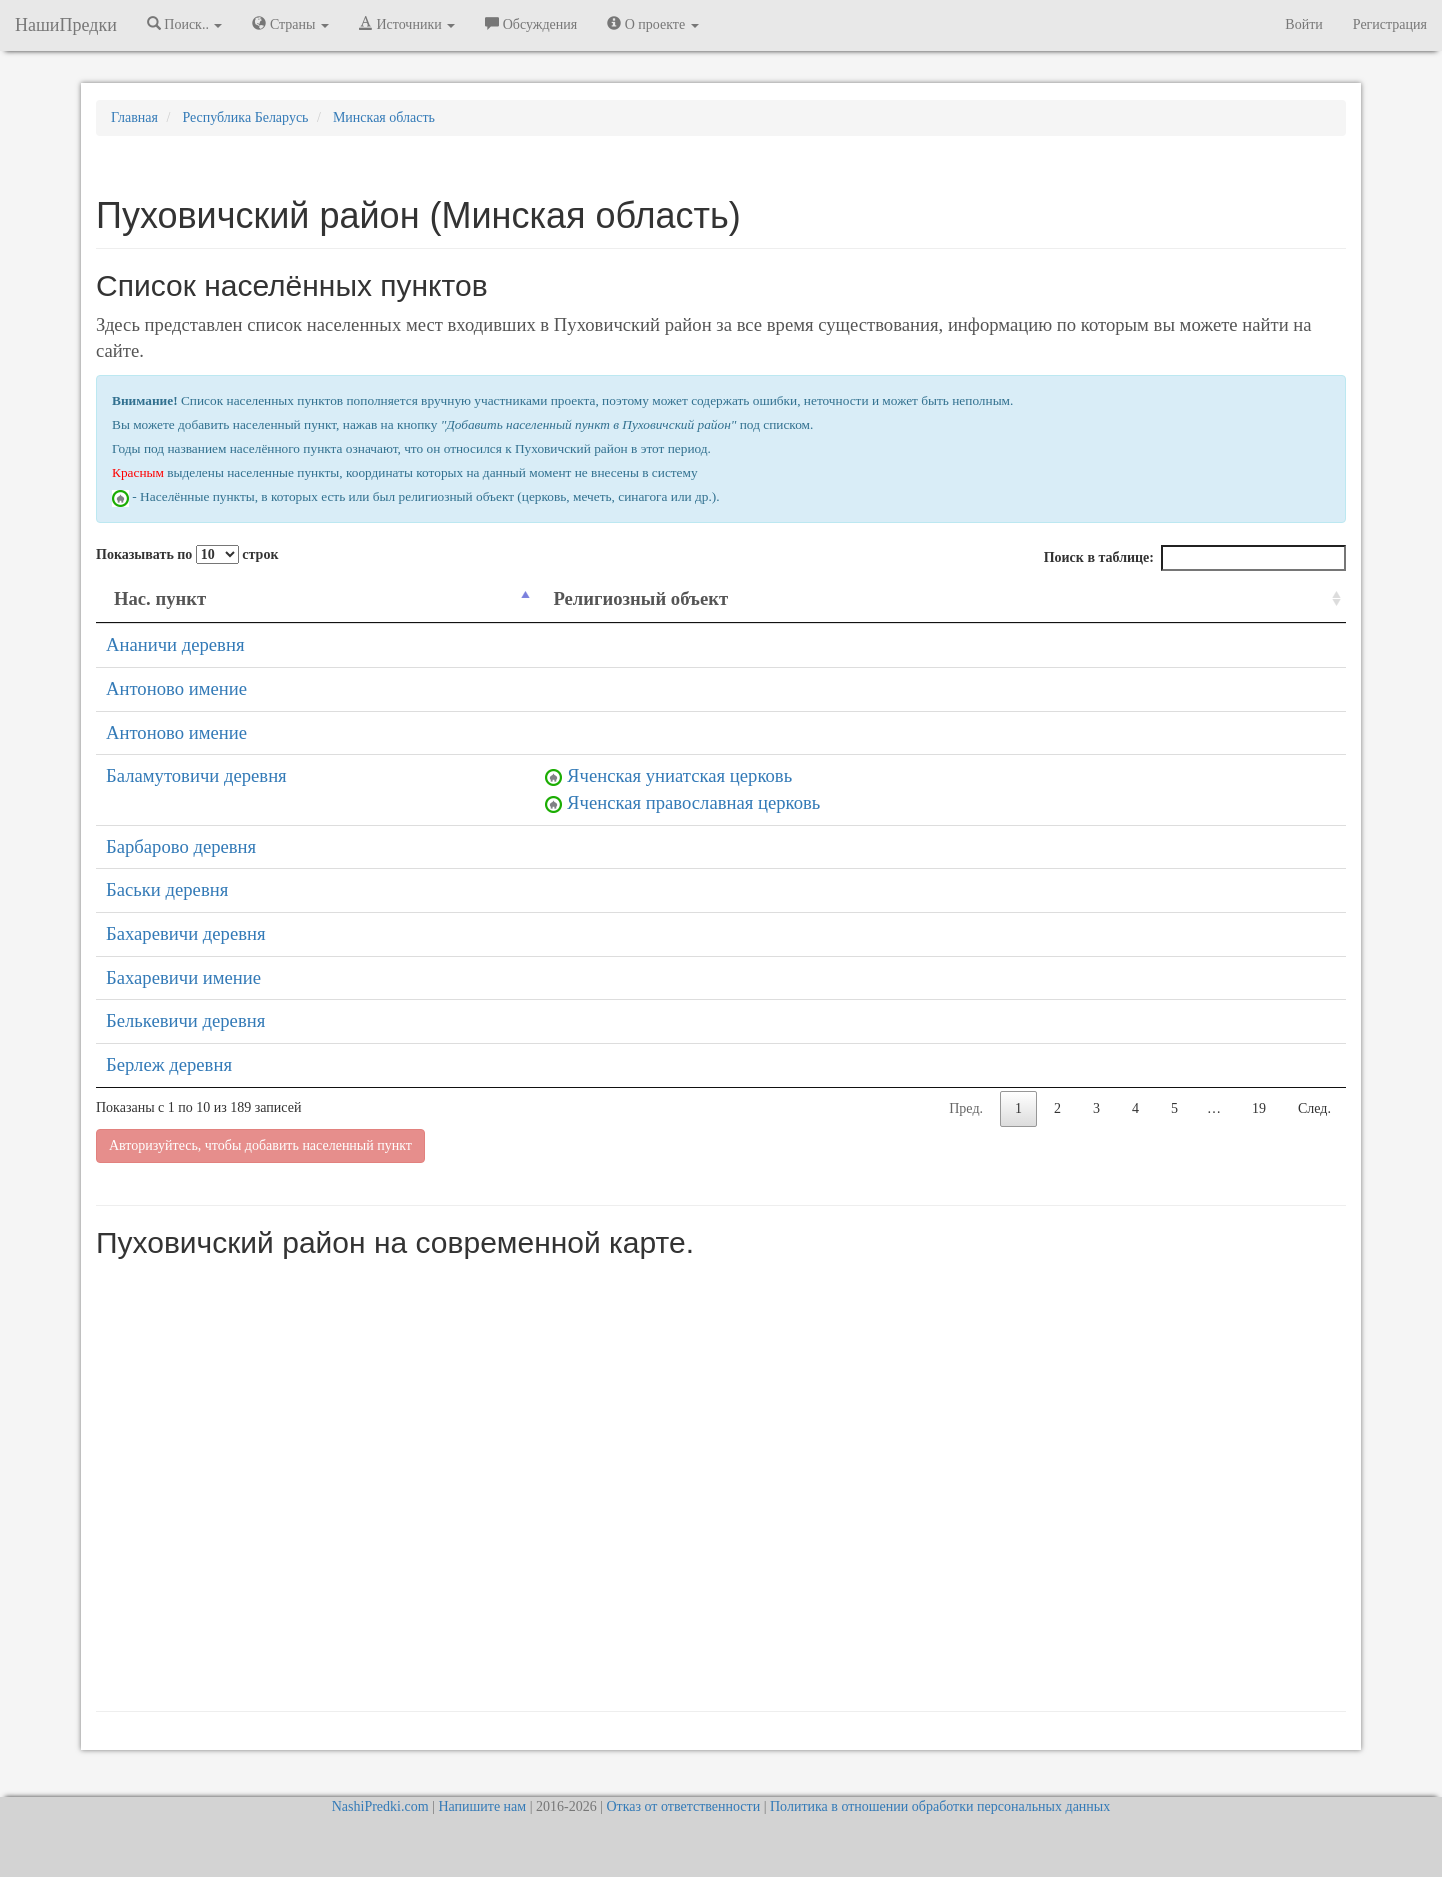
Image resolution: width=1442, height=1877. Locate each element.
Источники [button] (407, 24)
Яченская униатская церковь (679, 775)
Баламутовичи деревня (196, 775)
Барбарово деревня (181, 846)
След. (1314, 1108)
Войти (1303, 24)
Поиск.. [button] (185, 24)
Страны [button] (290, 24)
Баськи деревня (167, 889)
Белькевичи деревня (185, 1020)
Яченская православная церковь (693, 802)
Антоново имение (176, 688)
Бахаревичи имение (183, 977)
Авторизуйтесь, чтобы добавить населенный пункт (260, 1145)
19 (1259, 1108)
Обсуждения (531, 24)
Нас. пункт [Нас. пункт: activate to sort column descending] (160, 598)
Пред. (966, 1108)
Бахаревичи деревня (186, 933)
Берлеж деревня (169, 1064)
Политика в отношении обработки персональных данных (940, 1806)
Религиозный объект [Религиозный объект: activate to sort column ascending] (640, 598)
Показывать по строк (187, 554)
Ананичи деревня (175, 644)
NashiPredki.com (380, 1806)
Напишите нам (482, 1806)
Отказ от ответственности (683, 1806)
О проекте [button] (652, 24)
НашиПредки (66, 25)
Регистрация (1390, 24)
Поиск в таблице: (1195, 558)
